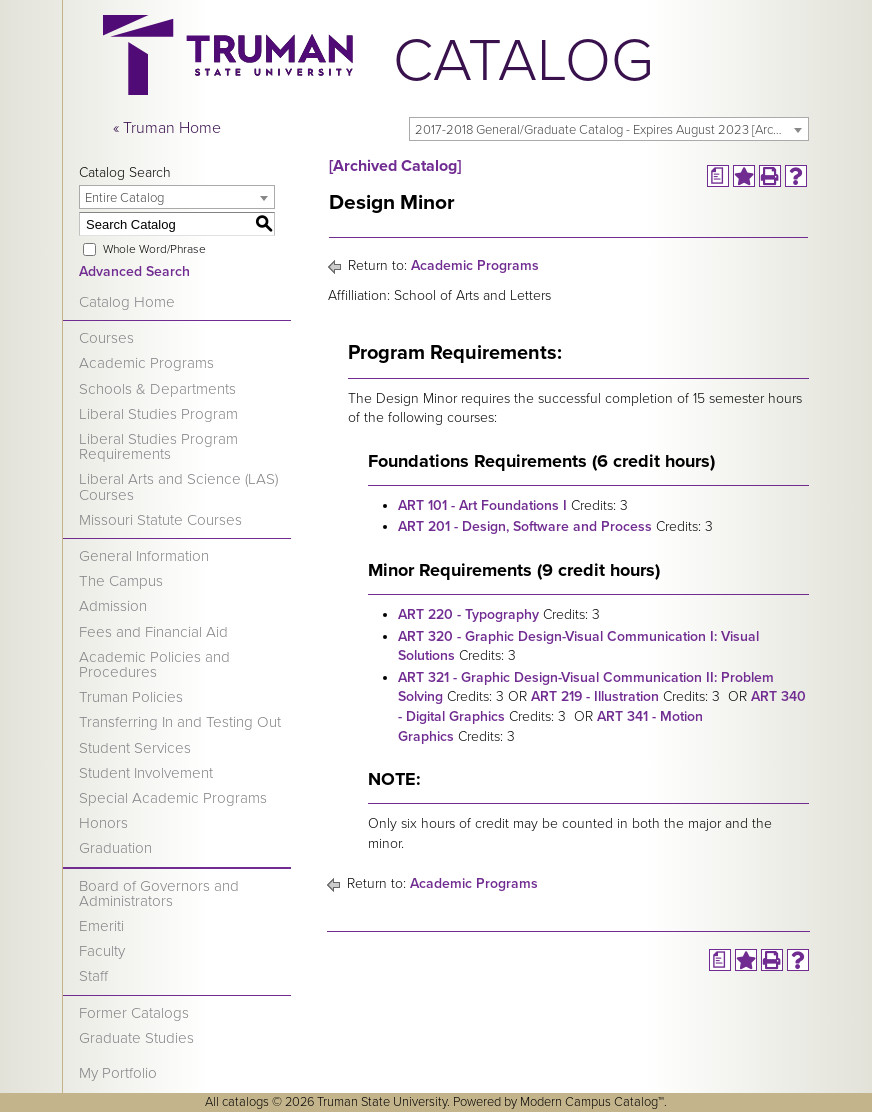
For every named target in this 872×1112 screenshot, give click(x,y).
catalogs (245, 1102)
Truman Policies (131, 697)
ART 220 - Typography (468, 614)
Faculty (102, 951)
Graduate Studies (136, 1038)
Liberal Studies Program (158, 414)
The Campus (121, 581)
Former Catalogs (134, 1013)
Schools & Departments (157, 389)
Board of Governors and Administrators (159, 893)
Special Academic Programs (173, 798)
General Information (144, 556)
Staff (93, 976)
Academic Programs (146, 363)
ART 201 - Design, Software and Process (525, 526)
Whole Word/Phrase (154, 249)
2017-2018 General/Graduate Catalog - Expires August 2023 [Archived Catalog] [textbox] (611, 130)
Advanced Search (134, 271)
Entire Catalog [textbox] (124, 198)
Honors (103, 823)
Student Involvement (146, 773)
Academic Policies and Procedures (154, 664)
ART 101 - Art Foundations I (482, 505)
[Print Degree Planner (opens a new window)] (718, 176)
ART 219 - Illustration (595, 696)
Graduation (115, 848)
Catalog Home (127, 302)
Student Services (135, 748)
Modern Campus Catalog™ (592, 1102)
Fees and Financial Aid (153, 632)
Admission (113, 606)
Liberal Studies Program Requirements (158, 446)
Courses (106, 338)
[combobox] (609, 129)
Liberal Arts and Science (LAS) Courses (178, 486)
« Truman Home (167, 128)
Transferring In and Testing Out (180, 722)
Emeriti (101, 926)
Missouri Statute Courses (160, 520)
